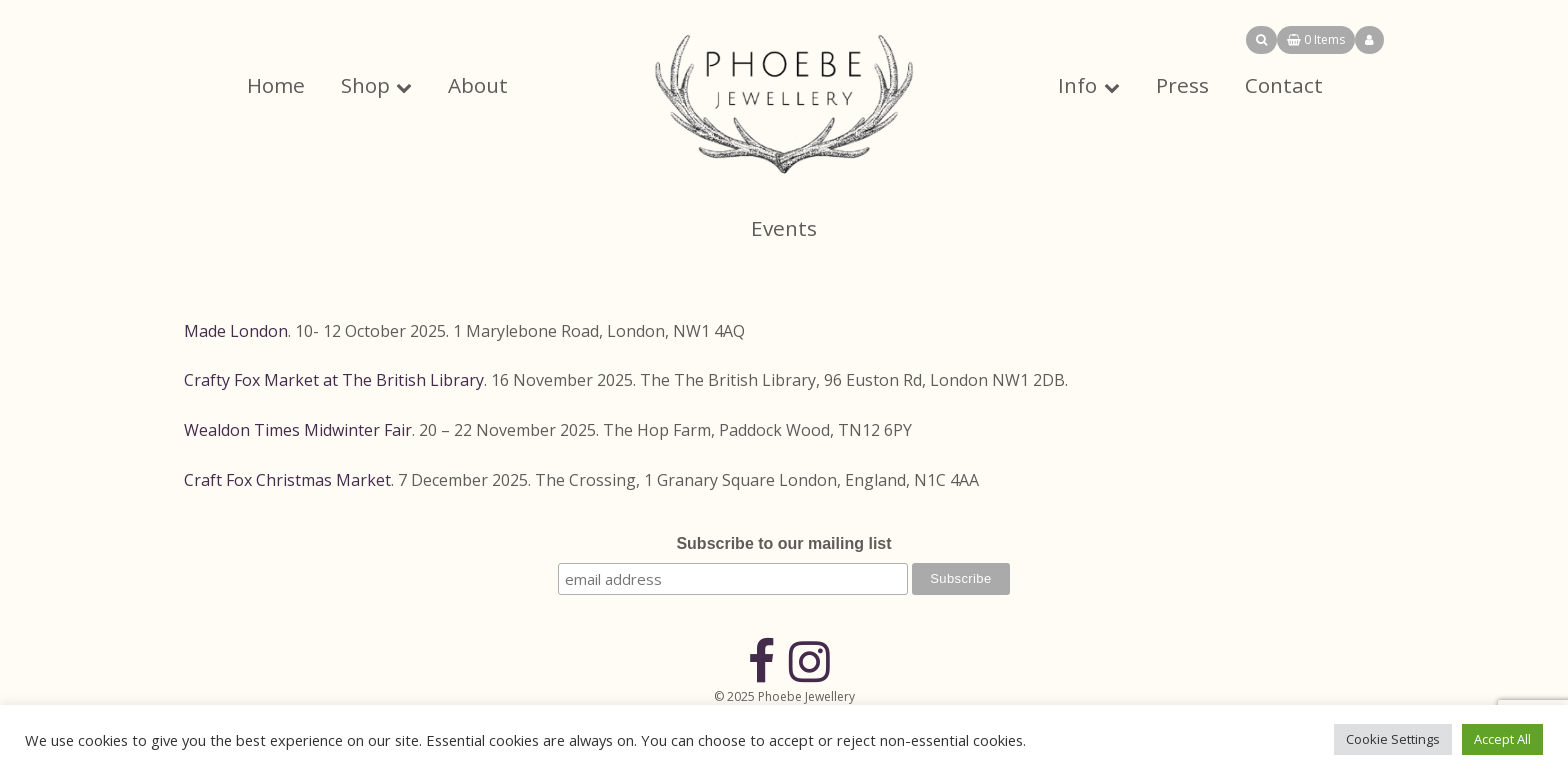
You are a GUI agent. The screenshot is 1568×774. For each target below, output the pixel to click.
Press (1182, 85)
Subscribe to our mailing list (783, 543)
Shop (365, 85)
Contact (1284, 85)
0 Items (1316, 39)
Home (276, 85)
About (478, 85)
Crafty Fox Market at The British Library (334, 380)
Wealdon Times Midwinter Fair (298, 430)
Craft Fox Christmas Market (287, 480)
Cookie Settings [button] (1393, 739)
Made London (236, 331)
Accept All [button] (1502, 739)
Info (1077, 85)
